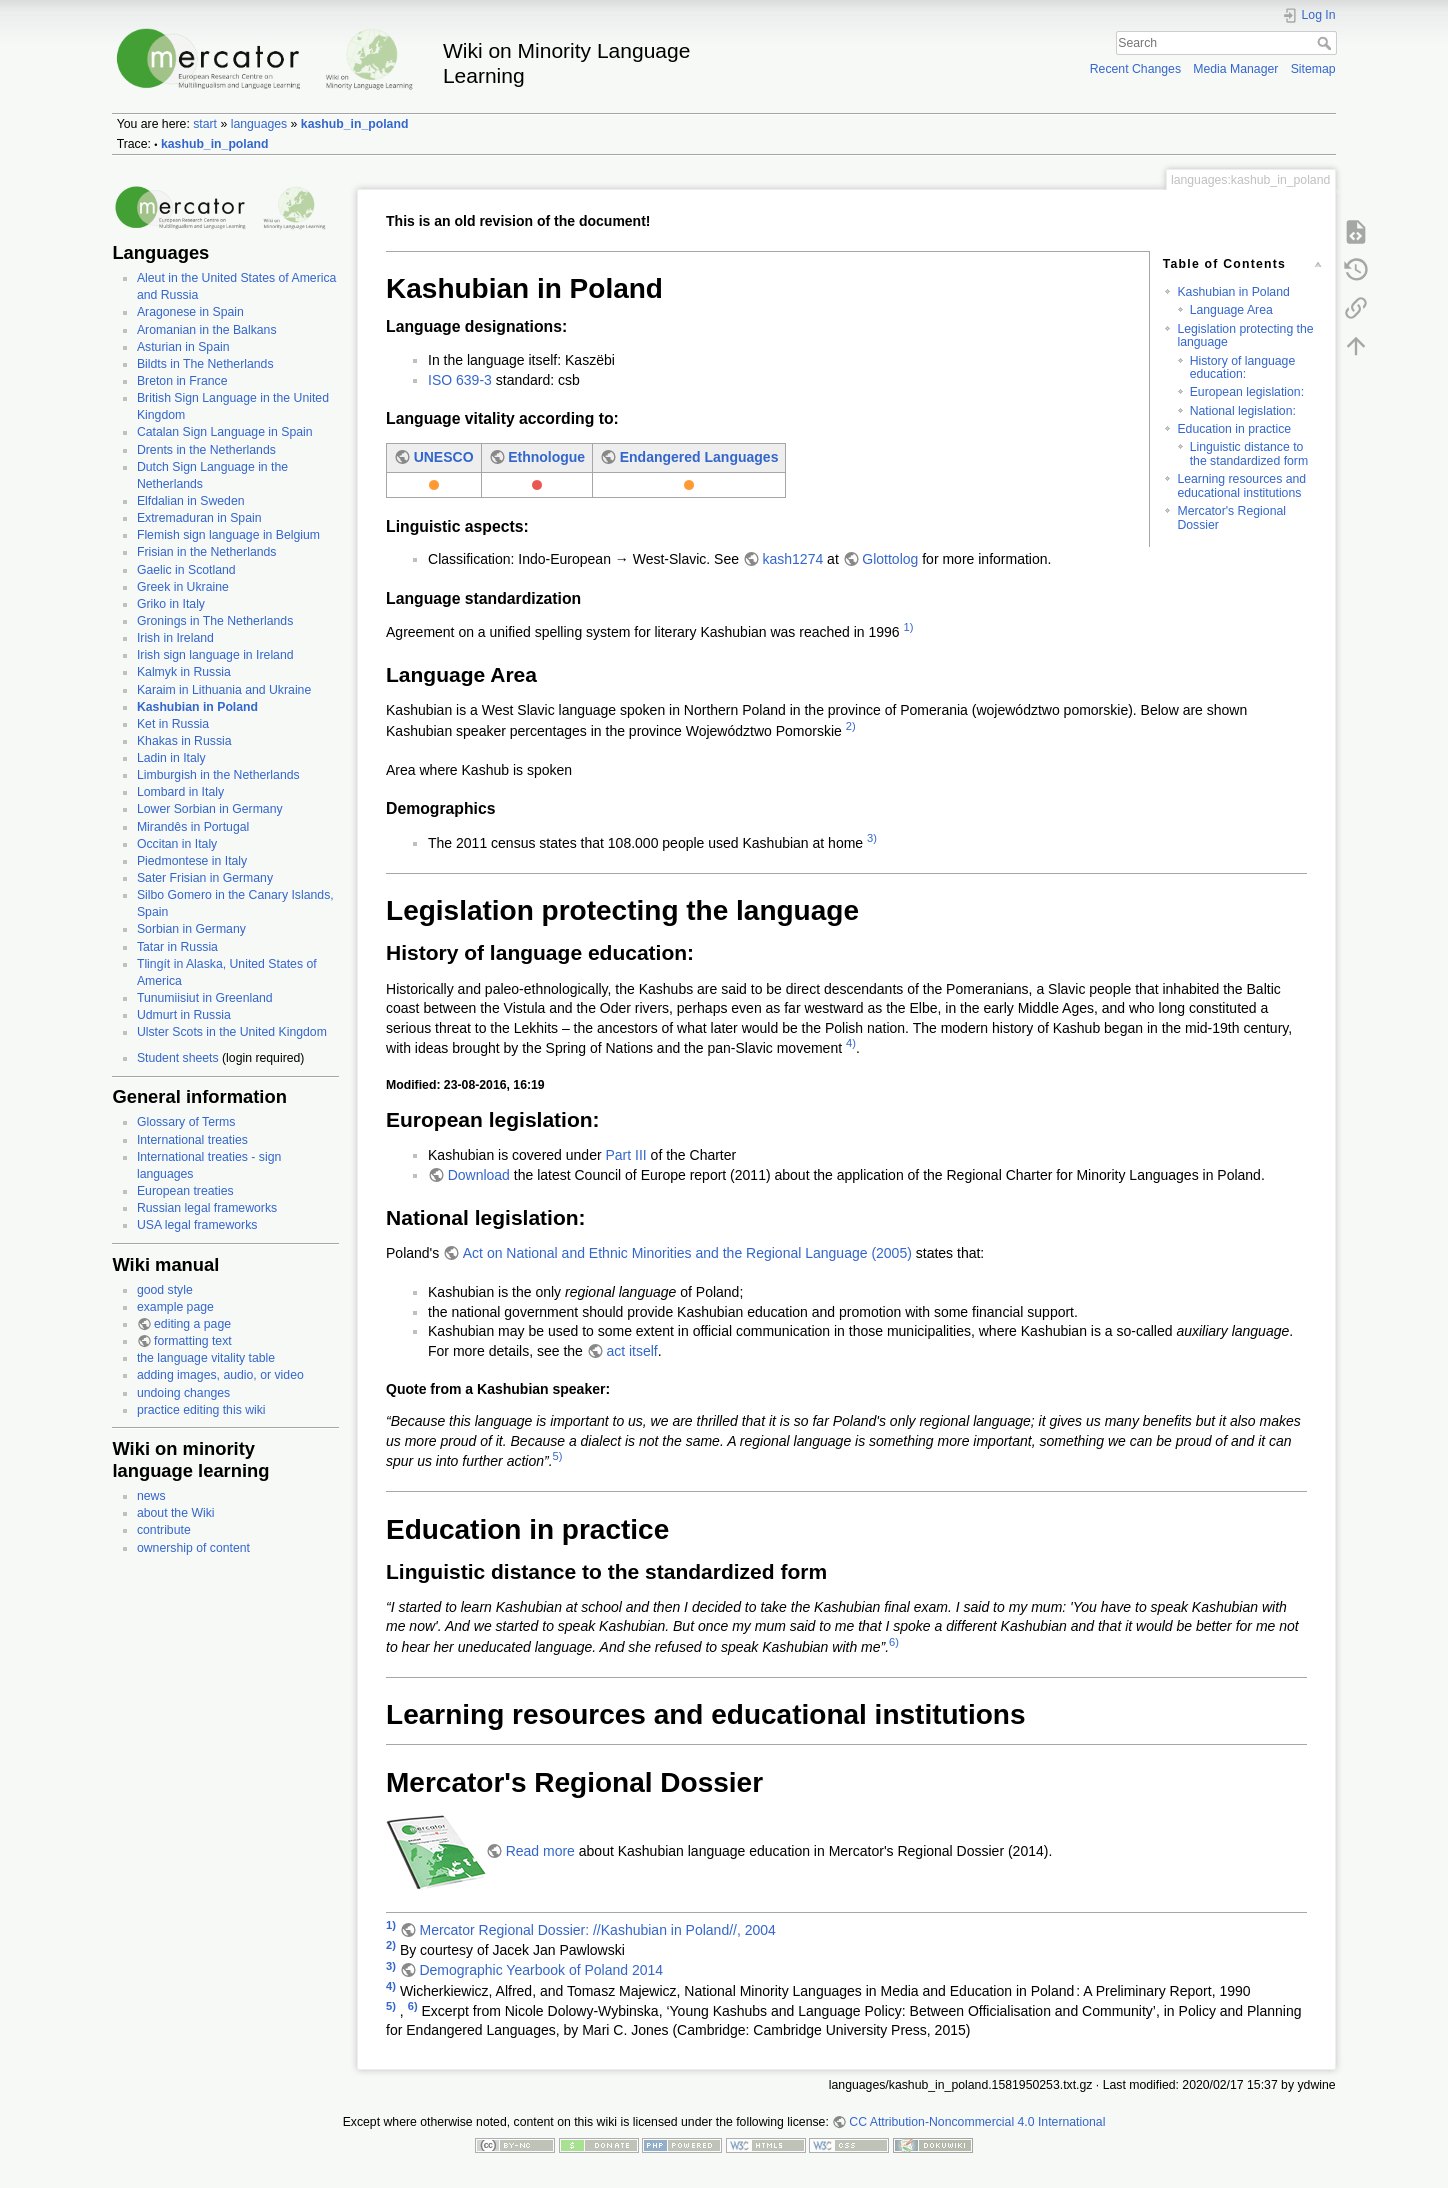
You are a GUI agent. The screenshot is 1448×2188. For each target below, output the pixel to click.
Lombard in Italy (180, 792)
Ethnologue (546, 457)
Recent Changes (1135, 69)
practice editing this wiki (201, 1410)
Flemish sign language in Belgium (228, 535)
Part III (625, 1155)
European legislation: (1247, 392)
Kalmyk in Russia (184, 672)
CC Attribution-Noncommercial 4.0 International (977, 2122)
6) (894, 1642)
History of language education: (1243, 367)
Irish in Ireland (175, 638)
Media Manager (1235, 69)
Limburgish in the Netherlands (218, 775)
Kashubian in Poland (197, 707)
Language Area (1231, 310)
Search (1326, 43)
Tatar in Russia (177, 947)
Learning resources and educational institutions (1241, 485)
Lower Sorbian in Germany (210, 809)
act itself (631, 1351)
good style (165, 1290)
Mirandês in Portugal (193, 827)
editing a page (192, 1324)
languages (259, 124)
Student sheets (178, 1058)
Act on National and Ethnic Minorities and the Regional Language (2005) (687, 1253)
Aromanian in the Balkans (207, 330)
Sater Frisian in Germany (205, 878)
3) (872, 838)
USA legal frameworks (197, 1225)
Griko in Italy (171, 604)
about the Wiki (176, 1513)
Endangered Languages (699, 457)
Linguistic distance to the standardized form (1249, 453)
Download (479, 1175)
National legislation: (1243, 411)
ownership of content (193, 1548)
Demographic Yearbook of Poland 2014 (541, 1970)
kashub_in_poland (355, 124)
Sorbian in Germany (191, 929)
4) (851, 1043)
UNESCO (444, 457)
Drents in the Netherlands (206, 450)
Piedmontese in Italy (192, 861)
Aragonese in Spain (190, 312)
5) (558, 1456)
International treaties (192, 1140)
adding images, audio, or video (220, 1375)
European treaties (185, 1191)
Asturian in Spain (183, 347)
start (205, 124)
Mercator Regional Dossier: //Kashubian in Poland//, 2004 (597, 1930)
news (151, 1496)
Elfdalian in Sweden (191, 501)
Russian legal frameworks (207, 1208)
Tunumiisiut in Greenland (205, 998)
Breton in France (182, 381)
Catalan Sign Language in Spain (225, 432)
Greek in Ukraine (183, 587)
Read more (540, 1851)
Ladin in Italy (171, 758)
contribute (164, 1530)
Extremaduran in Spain (199, 518)
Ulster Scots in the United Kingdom (232, 1032)
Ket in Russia (173, 724)
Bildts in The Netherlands (205, 364)
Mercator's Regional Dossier (1231, 517)
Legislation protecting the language (1245, 335)
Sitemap (1313, 69)
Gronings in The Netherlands (215, 621)
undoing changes (183, 1393)
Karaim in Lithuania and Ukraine (224, 690)
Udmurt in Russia (184, 1015)
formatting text (193, 1341)
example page (175, 1307)
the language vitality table (206, 1358)
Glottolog (890, 559)
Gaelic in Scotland (186, 570)
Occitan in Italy (177, 844)
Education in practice (1234, 429)
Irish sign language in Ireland (215, 655)
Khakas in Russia (184, 741)
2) (851, 726)
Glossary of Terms (186, 1122)
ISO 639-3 (460, 380)
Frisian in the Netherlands (207, 552)
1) (909, 627)
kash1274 (793, 559)
